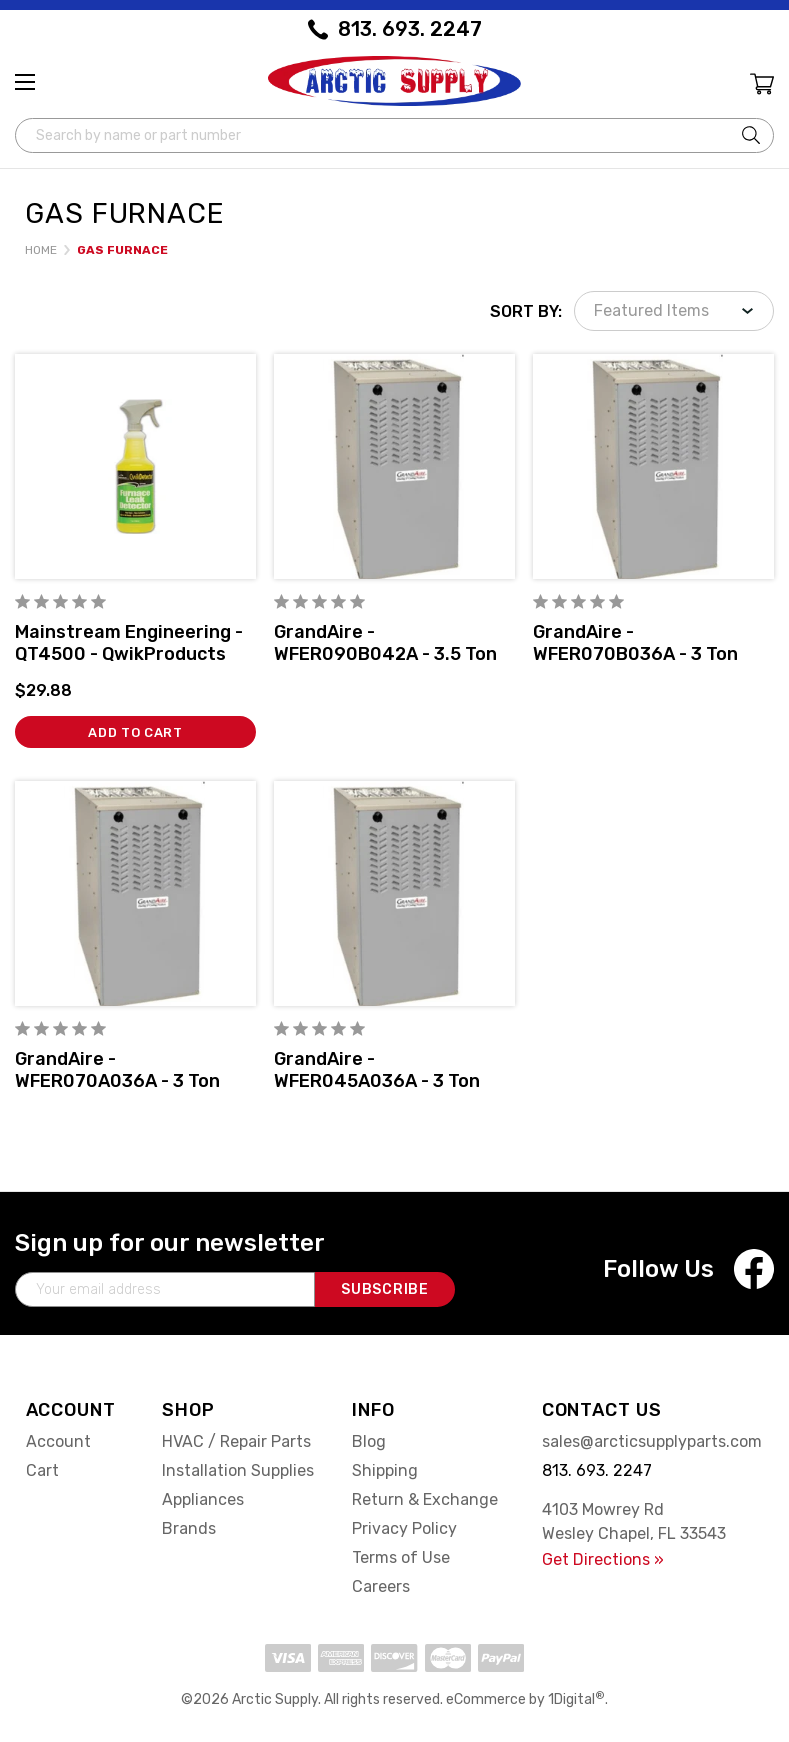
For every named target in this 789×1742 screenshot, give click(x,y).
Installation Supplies (238, 1470)
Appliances (203, 1499)
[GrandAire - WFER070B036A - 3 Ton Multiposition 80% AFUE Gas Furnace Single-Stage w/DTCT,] (653, 466)
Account (58, 1441)
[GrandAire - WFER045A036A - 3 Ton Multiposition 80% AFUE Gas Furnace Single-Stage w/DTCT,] (394, 893)
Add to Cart (135, 732)
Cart (42, 1470)
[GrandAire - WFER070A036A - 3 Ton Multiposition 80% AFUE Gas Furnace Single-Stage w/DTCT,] (135, 893)
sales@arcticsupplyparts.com (652, 1441)
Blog (369, 1441)
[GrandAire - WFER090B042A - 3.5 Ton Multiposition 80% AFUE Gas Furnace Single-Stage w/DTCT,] (394, 466)
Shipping (385, 1470)
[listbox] (674, 311)
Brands (189, 1528)
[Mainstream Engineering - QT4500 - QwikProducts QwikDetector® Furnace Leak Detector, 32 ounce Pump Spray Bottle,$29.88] (135, 466)
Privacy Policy (404, 1528)
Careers (381, 1586)
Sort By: (526, 311)
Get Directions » (603, 1559)
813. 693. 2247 (410, 29)
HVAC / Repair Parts (236, 1441)
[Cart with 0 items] (760, 86)
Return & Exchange (425, 1499)
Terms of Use (401, 1557)
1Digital (576, 1699)
